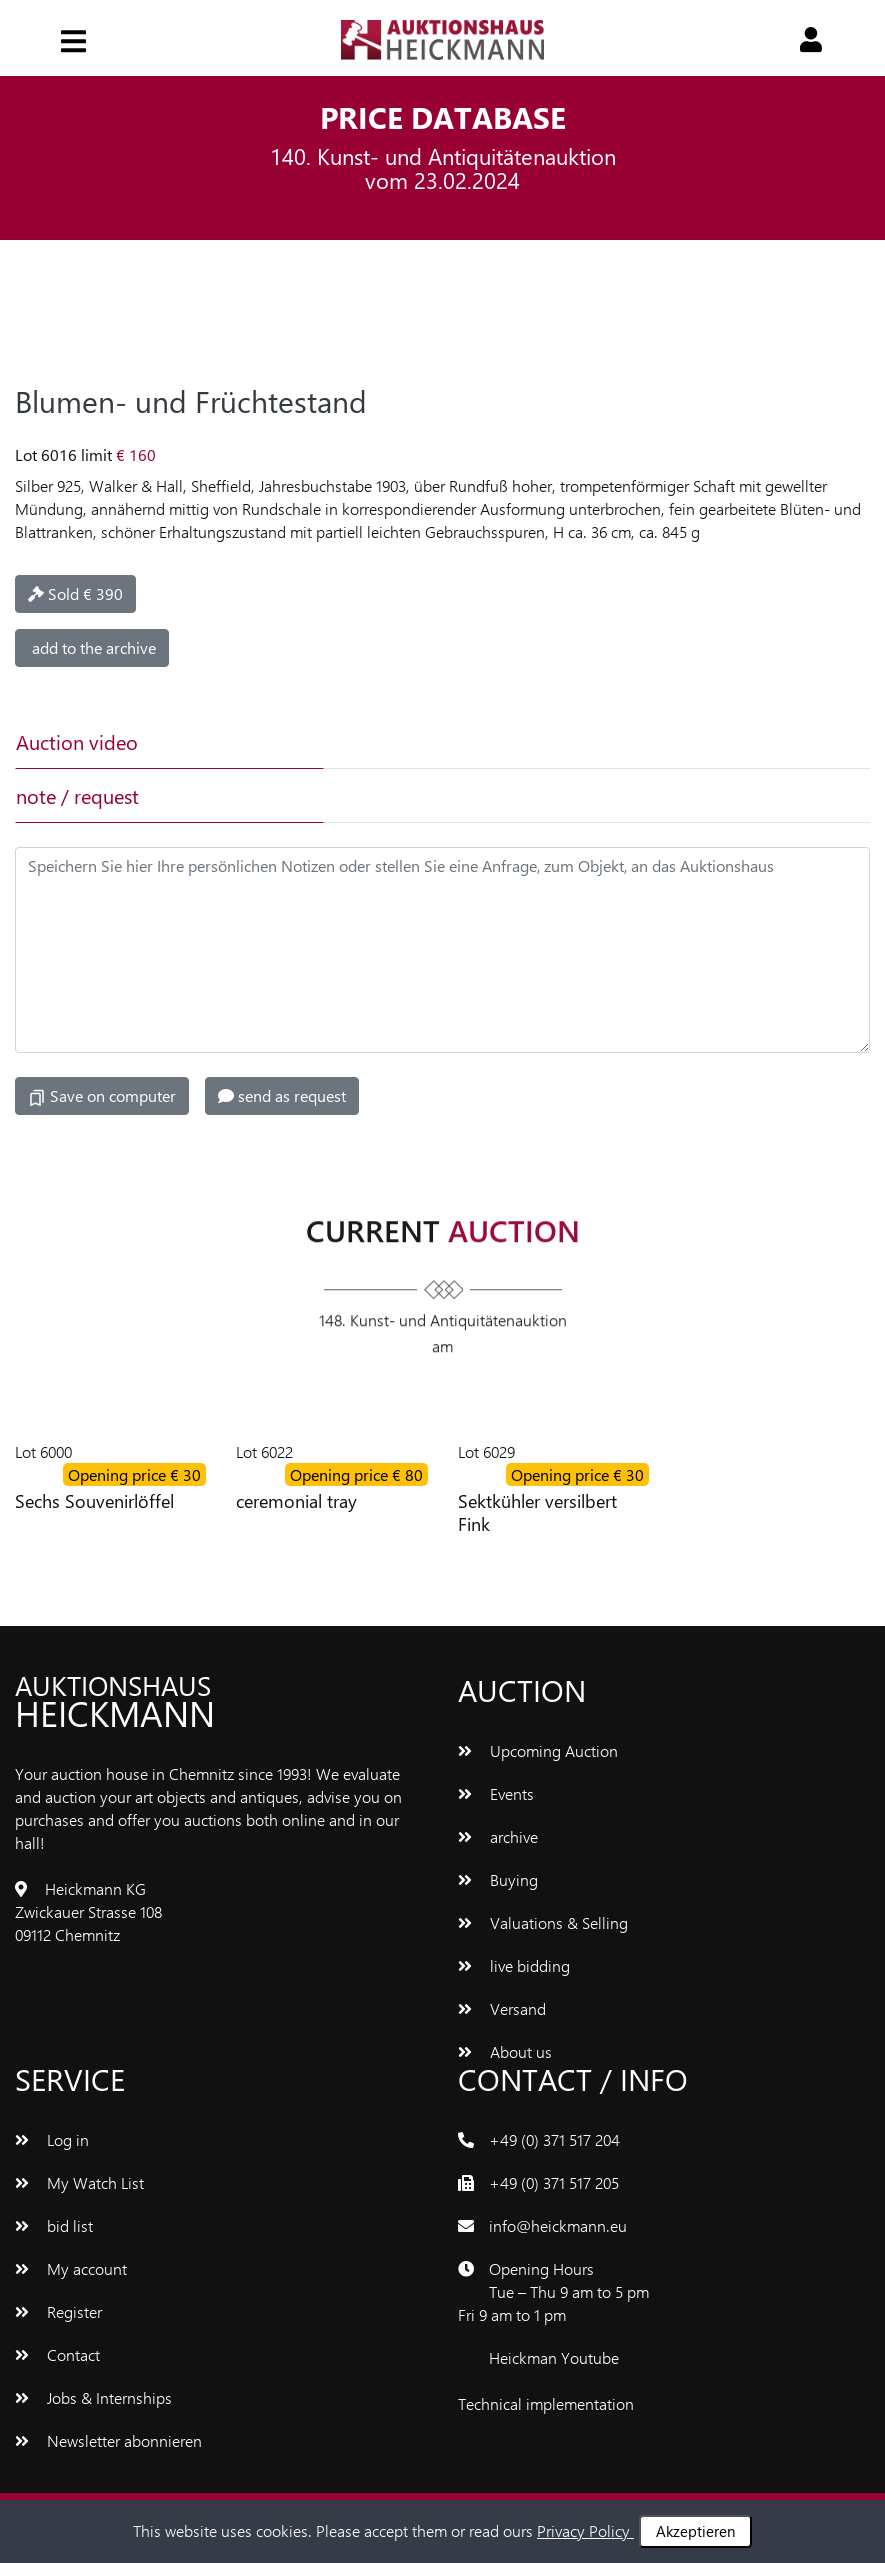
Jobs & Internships (93, 2397)
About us (505, 2051)
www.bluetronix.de (701, 2403)
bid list (54, 2225)
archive (498, 1836)
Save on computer (102, 1096)
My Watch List (79, 2182)
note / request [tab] (77, 795)
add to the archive (92, 647)
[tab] (474, 742)
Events (496, 1793)
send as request (282, 1095)
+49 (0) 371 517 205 (554, 2182)
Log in (52, 2139)
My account (71, 2268)
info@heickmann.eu (558, 2225)
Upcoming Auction (538, 1750)
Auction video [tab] (77, 741)
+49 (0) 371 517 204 (554, 2139)
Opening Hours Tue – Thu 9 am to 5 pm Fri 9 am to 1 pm (553, 2291)
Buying (498, 1879)
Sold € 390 (75, 593)
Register (58, 2311)
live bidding (514, 1965)
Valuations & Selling (543, 1922)
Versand (502, 2008)
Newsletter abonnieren (108, 2440)
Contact (57, 2354)
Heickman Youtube (554, 2357)
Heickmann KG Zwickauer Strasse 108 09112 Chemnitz (88, 1911)
